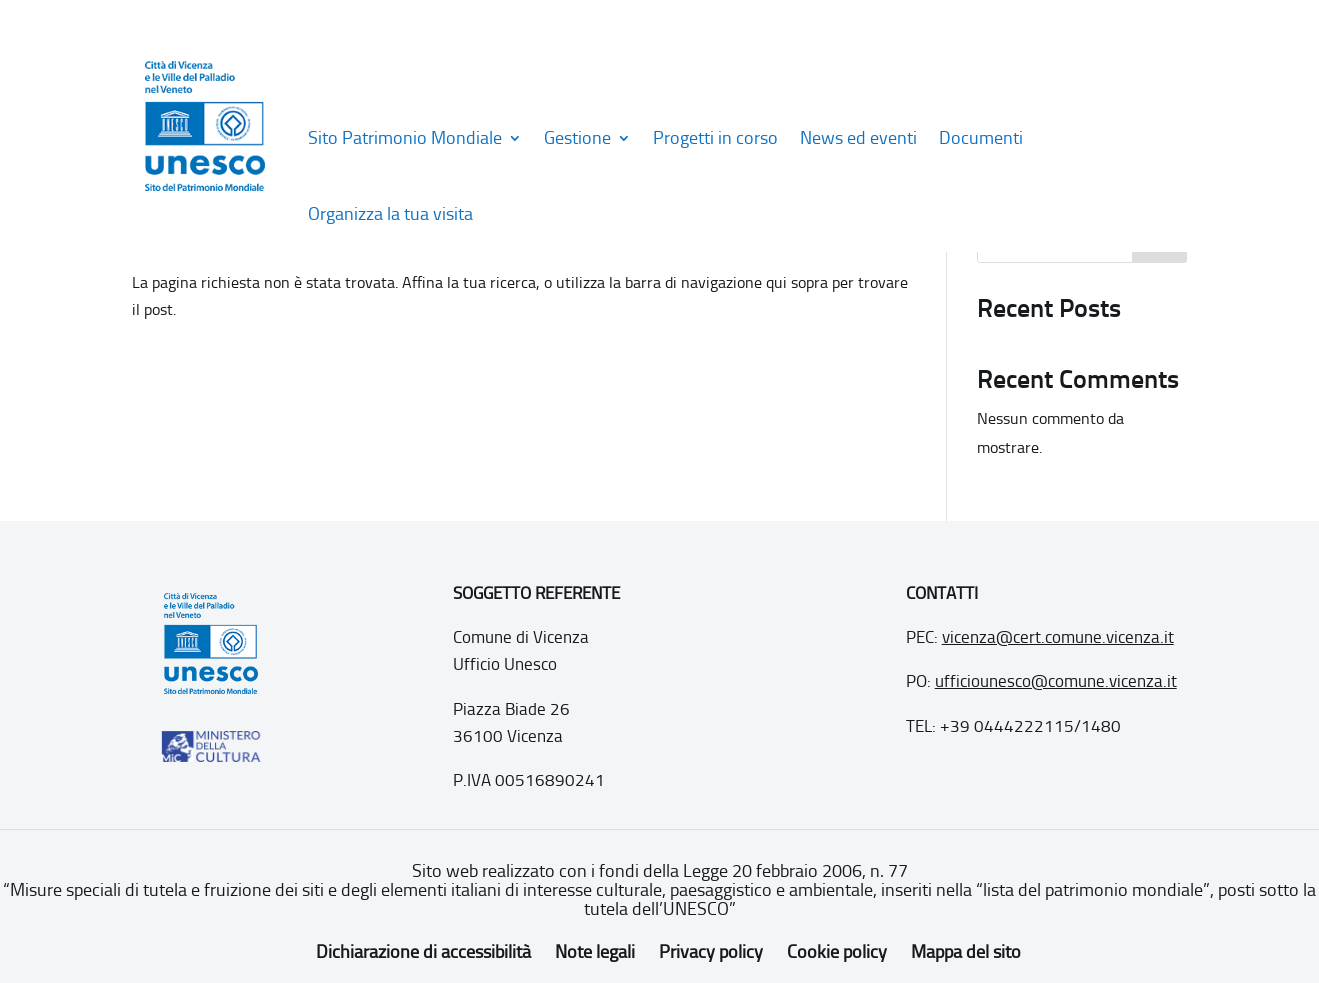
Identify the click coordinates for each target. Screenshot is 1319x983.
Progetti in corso (715, 138)
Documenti (981, 138)
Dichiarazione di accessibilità (423, 952)
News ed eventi (858, 138)
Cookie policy (837, 952)
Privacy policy (711, 952)
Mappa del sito (966, 952)
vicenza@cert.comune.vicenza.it (1058, 637)
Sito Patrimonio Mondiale (405, 138)
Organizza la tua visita (390, 214)
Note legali (595, 952)
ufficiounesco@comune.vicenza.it (1056, 681)
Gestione (577, 138)
